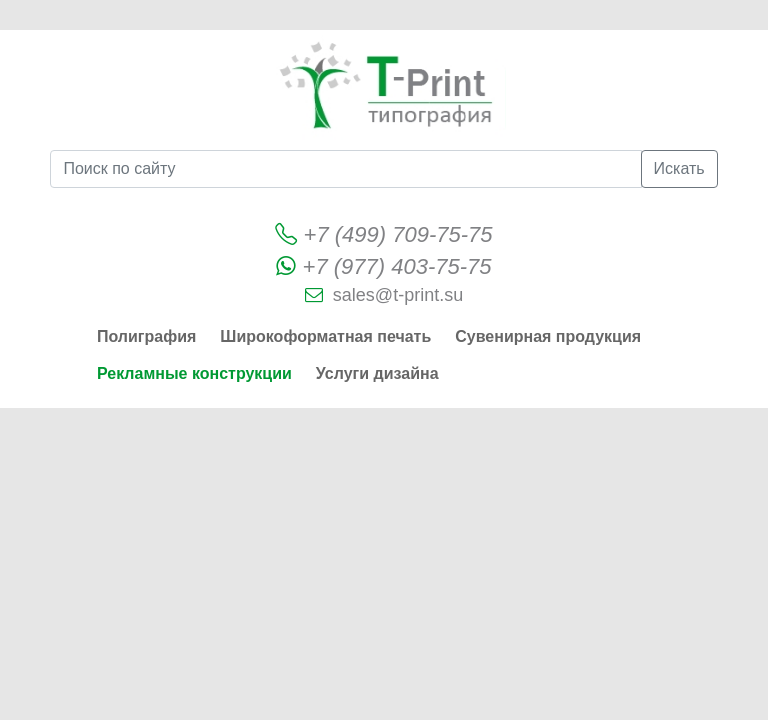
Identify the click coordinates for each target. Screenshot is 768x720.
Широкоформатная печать (325, 336)
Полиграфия (146, 336)
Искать (679, 168)
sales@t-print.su (398, 295)
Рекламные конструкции (194, 373)
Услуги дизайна (377, 373)
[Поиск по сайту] (345, 169)
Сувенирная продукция (548, 336)
